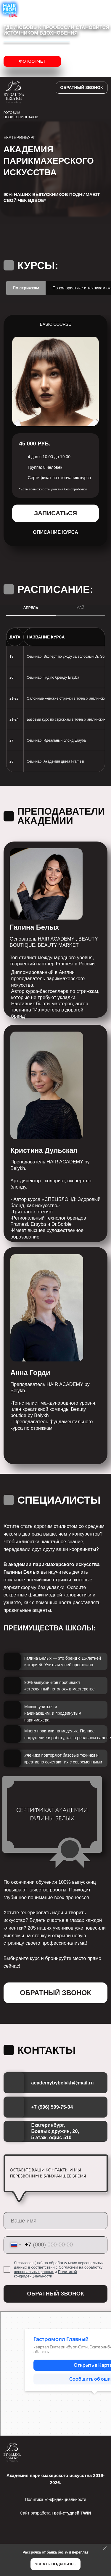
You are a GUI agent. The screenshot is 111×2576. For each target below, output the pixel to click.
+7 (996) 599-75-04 (52, 2107)
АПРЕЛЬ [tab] (30, 608)
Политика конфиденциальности (55, 2499)
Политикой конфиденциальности (45, 2273)
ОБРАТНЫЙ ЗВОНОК (55, 2293)
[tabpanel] (55, 309)
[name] (56, 2221)
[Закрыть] (104, 2548)
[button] (82, 88)
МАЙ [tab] (80, 608)
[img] (74, 2452)
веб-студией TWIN (72, 2513)
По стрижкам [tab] (26, 288)
